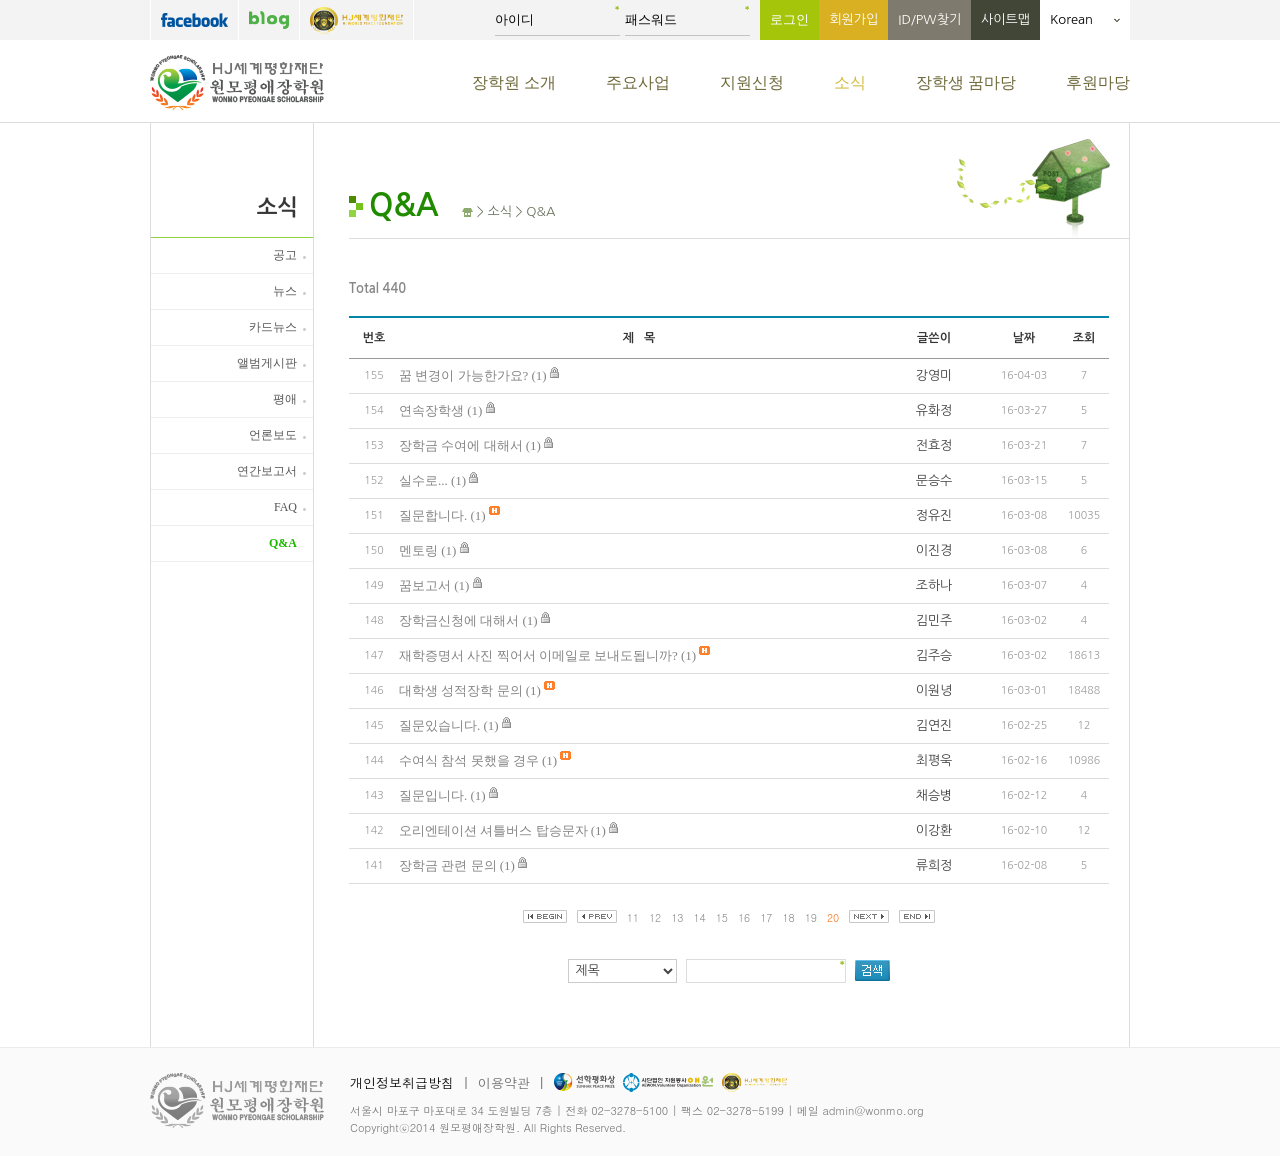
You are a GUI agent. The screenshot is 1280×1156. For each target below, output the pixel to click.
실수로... (423, 480)
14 (700, 917)
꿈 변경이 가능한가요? (463, 375)
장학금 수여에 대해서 (461, 445)
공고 (285, 255)
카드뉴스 (273, 327)
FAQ (285, 507)
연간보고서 (267, 471)
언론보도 (273, 435)
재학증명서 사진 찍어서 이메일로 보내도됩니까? (538, 655)
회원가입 (853, 19)
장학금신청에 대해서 (459, 620)
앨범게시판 (267, 363)
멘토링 (418, 550)
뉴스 (285, 291)
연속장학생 (431, 410)
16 (744, 917)
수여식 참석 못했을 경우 (469, 760)
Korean (1085, 19)
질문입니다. (433, 795)
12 (655, 917)
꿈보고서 (425, 585)
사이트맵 (1005, 19)
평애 (285, 399)
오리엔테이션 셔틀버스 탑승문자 (493, 830)
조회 (1084, 338)
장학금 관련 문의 (448, 865)
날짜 (1024, 338)
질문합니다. (433, 515)
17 (766, 917)
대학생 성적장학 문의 (461, 690)
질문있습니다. (439, 725)
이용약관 (504, 1082)
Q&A (283, 543)
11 (633, 917)
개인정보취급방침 (402, 1082)
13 (677, 917)
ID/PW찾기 (929, 19)
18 (789, 917)
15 (722, 917)
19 (811, 917)
